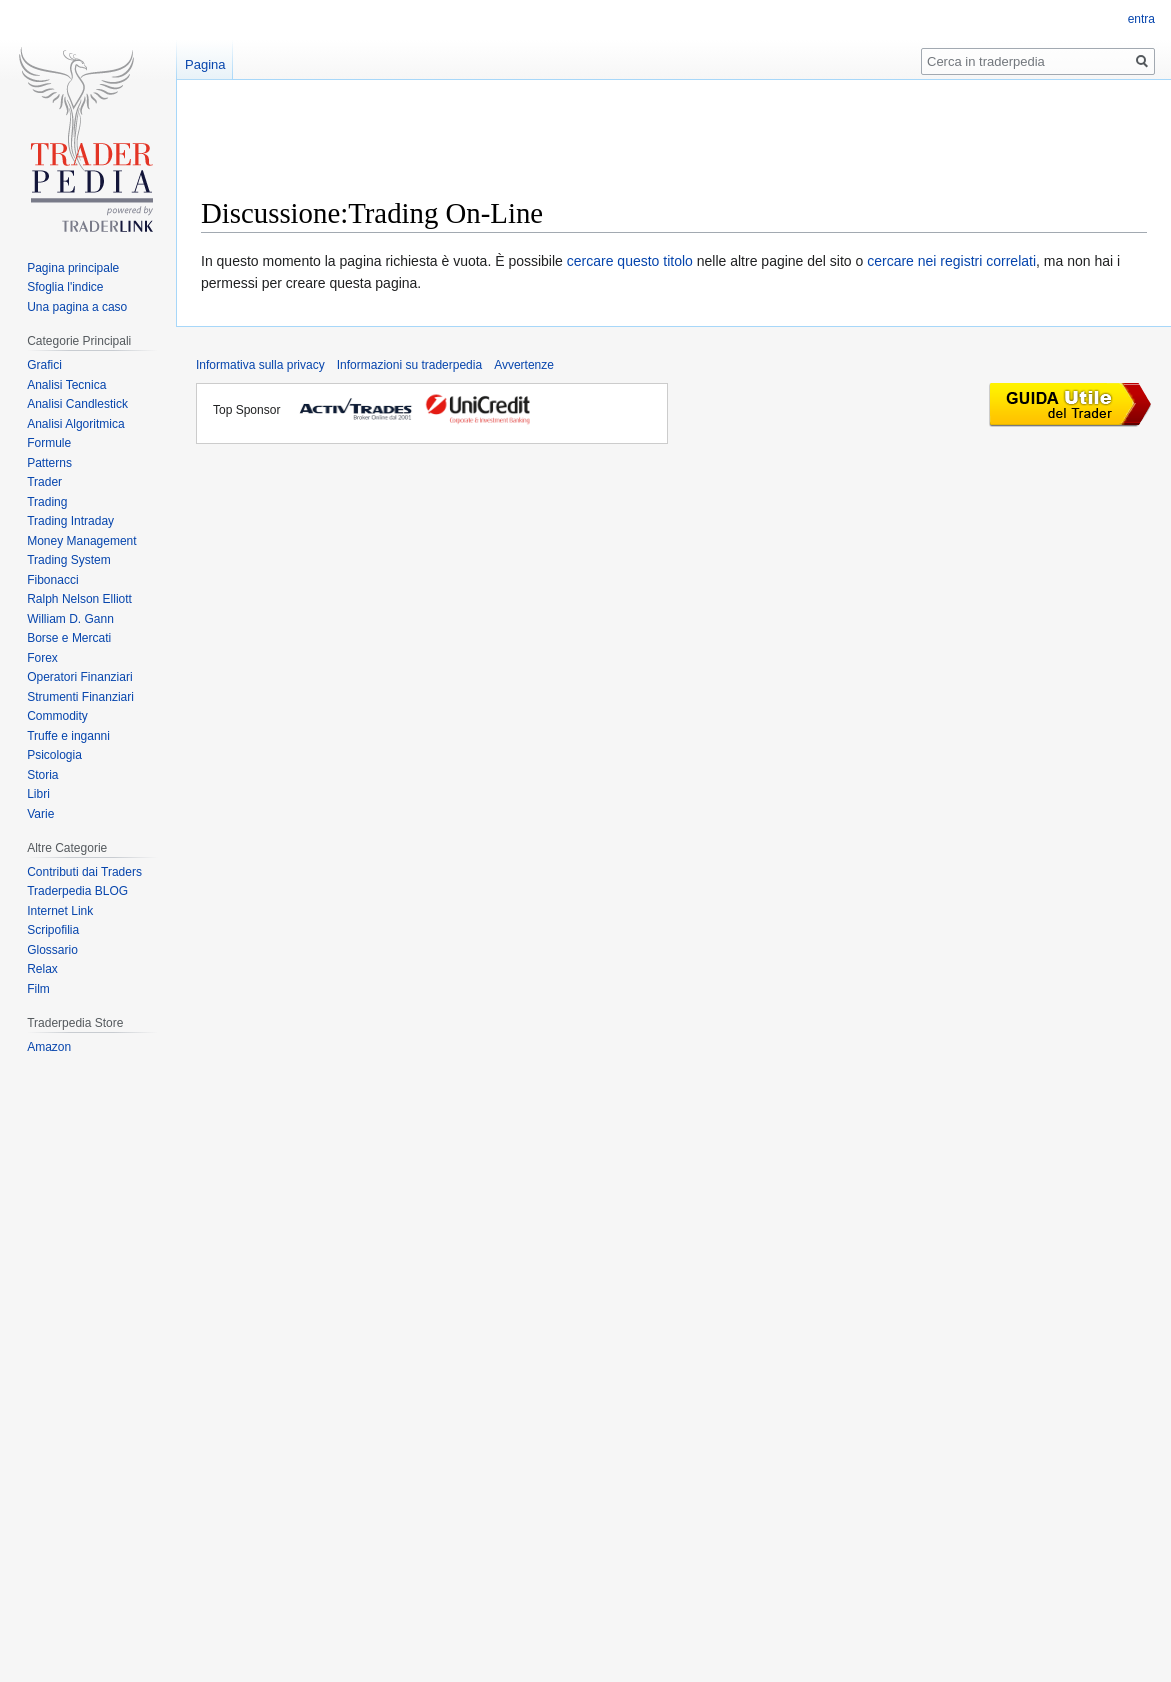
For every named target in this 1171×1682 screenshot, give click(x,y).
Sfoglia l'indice (65, 287)
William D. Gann (70, 619)
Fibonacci (52, 580)
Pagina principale (73, 268)
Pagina (205, 64)
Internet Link (60, 911)
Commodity (57, 716)
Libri (38, 794)
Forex (42, 658)
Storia (42, 775)
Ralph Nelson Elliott (79, 599)
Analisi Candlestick (77, 404)
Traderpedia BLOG (77, 891)
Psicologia (54, 755)
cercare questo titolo (630, 261)
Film (38, 989)
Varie (40, 814)
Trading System (69, 560)
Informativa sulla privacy (260, 365)
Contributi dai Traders (84, 872)
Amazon (49, 1047)
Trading (47, 502)
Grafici (44, 365)
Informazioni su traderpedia (409, 365)
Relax (42, 969)
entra (1141, 19)
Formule (49, 443)
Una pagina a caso (77, 307)
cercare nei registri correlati (951, 261)
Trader (44, 482)
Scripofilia (53, 930)
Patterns (49, 463)
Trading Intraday (70, 521)
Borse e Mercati (69, 638)
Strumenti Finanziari (80, 697)
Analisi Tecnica (66, 385)
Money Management (81, 541)
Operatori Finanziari (79, 677)
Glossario (52, 950)
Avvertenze (524, 365)
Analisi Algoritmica (75, 424)
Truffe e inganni (68, 736)
